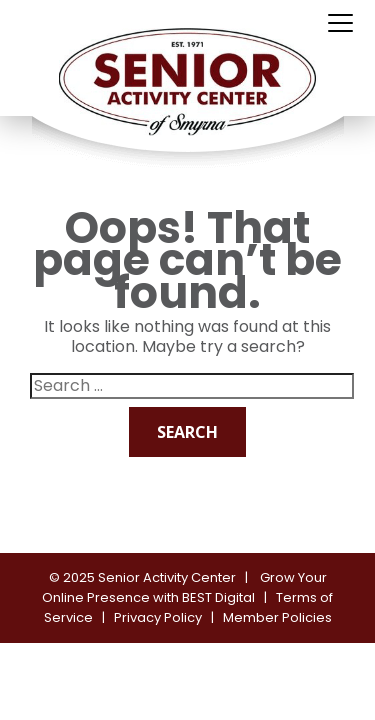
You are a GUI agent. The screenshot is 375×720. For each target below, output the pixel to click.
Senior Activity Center (167, 577)
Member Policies (277, 617)
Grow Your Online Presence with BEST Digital (184, 587)
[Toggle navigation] (340, 24)
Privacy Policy (158, 617)
